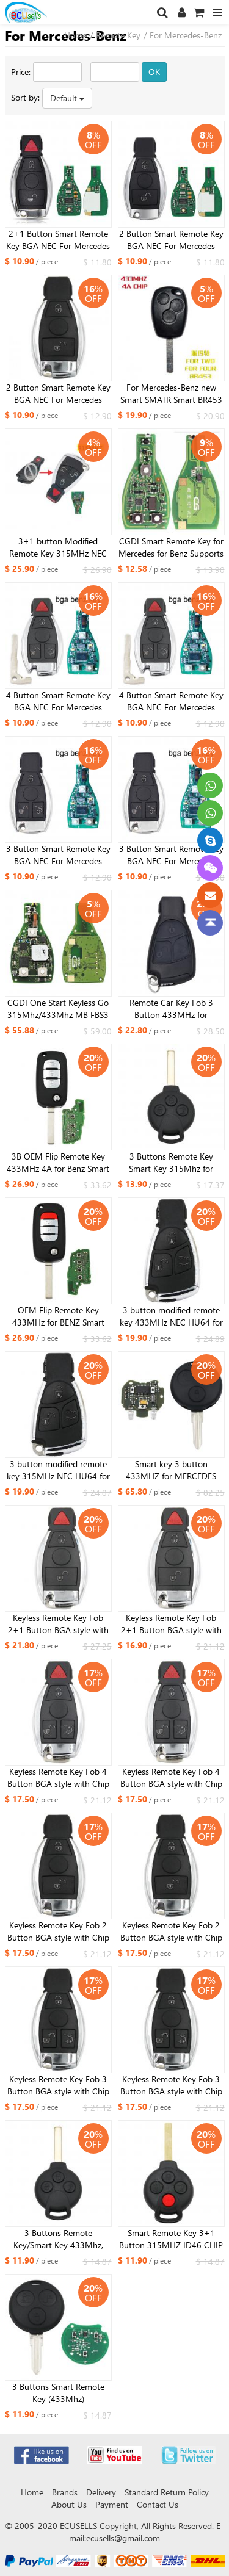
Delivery (101, 2492)
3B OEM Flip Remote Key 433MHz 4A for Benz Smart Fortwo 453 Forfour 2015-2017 (58, 1162)
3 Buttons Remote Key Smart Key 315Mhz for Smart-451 (171, 1162)
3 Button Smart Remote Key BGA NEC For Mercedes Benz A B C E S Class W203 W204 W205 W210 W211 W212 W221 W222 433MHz (58, 855)
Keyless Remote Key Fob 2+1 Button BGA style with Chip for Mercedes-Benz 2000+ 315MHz (171, 1624)
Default (67, 98)
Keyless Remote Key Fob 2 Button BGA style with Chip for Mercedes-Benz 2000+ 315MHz (171, 1931)
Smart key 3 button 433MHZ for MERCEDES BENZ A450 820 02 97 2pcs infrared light (171, 1470)
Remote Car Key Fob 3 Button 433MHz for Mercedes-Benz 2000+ (171, 1009)
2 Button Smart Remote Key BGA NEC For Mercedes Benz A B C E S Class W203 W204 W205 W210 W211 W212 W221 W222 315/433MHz (58, 393)
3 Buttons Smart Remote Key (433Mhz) (58, 2393)
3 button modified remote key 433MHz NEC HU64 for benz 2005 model (171, 1316)
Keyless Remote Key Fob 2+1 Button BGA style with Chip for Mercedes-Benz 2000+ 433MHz (58, 1624)
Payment (111, 2504)
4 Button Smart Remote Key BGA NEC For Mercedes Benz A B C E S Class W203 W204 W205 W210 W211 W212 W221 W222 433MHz (58, 701)
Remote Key (118, 35)
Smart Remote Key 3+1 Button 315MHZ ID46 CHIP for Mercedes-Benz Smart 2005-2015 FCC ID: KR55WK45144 (171, 2239)
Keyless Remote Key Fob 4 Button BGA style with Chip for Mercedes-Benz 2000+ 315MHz (171, 1778)
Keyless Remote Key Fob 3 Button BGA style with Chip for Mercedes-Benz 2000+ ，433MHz (58, 2085)
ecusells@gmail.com (123, 2538)
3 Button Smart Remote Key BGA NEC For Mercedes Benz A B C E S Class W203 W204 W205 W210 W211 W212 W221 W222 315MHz (171, 855)
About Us (69, 2504)
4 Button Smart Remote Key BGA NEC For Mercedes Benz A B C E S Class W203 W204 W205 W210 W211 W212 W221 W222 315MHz (171, 701)
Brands (65, 2492)
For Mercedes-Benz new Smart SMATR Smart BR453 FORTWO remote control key (171, 393)
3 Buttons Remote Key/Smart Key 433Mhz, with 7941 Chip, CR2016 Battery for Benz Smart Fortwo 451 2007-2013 (58, 2239)
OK (154, 72)
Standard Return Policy (167, 2492)
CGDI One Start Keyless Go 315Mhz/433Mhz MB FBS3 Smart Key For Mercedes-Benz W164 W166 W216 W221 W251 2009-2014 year (58, 1009)
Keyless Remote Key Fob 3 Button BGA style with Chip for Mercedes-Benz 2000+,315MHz (171, 2085)
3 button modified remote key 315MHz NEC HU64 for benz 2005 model (58, 1470)
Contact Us (157, 2504)
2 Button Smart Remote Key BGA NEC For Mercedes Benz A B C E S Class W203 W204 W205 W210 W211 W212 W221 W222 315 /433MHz (171, 240)
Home (75, 35)
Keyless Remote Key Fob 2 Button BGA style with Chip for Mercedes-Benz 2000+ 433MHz (58, 1931)
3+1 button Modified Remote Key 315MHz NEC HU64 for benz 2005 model (58, 547)
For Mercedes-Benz (186, 35)
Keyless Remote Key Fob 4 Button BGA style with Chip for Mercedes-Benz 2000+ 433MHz (58, 1778)
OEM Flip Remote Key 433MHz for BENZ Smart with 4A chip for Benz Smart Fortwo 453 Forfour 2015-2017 (58, 1316)
